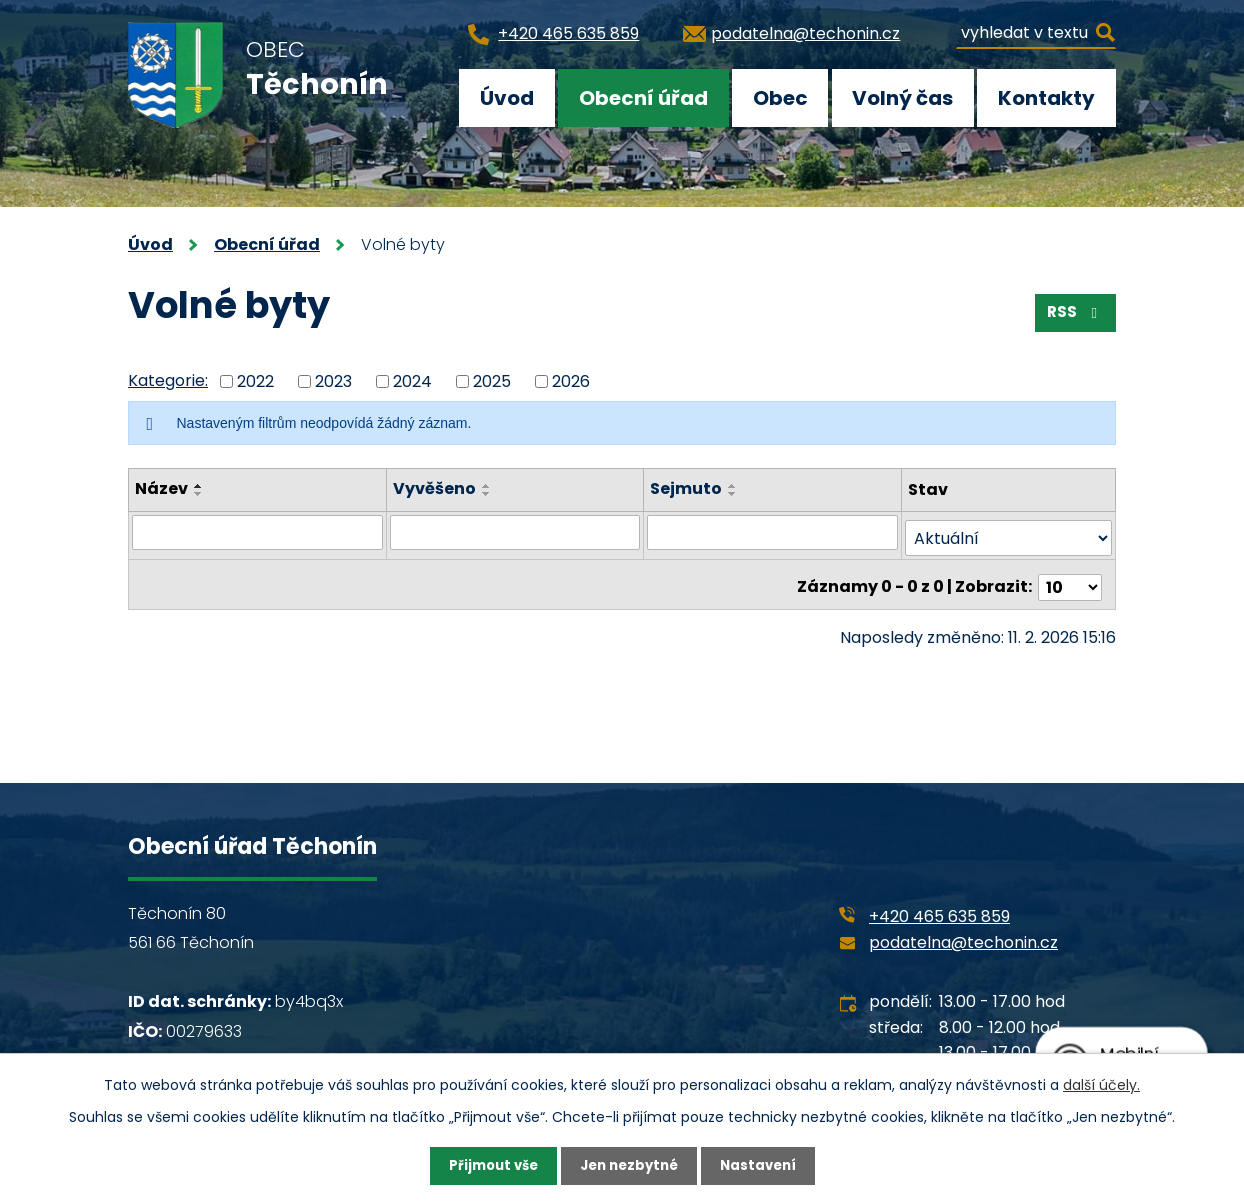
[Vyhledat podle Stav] (1008, 532)
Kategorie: (168, 380)
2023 (333, 380)
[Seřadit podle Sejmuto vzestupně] (734, 486)
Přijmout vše (487, 1165)
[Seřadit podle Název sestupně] (199, 494)
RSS (1073, 316)
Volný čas (902, 98)
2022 (255, 380)
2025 (492, 380)
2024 (412, 380)
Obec (780, 98)
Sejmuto (687, 488)
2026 (571, 380)
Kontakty (1046, 98)
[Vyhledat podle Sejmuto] (773, 532)
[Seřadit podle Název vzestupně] (199, 486)
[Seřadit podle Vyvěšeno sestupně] (487, 494)
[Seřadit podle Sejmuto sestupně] (734, 494)
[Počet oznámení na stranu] (1070, 575)
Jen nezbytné (629, 1165)
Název (161, 488)
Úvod (507, 98)
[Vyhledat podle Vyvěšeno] (515, 532)
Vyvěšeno (434, 488)
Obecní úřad (643, 98)
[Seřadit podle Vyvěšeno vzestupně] (487, 486)
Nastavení (764, 1165)
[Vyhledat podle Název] (257, 532)
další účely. (1101, 1083)
